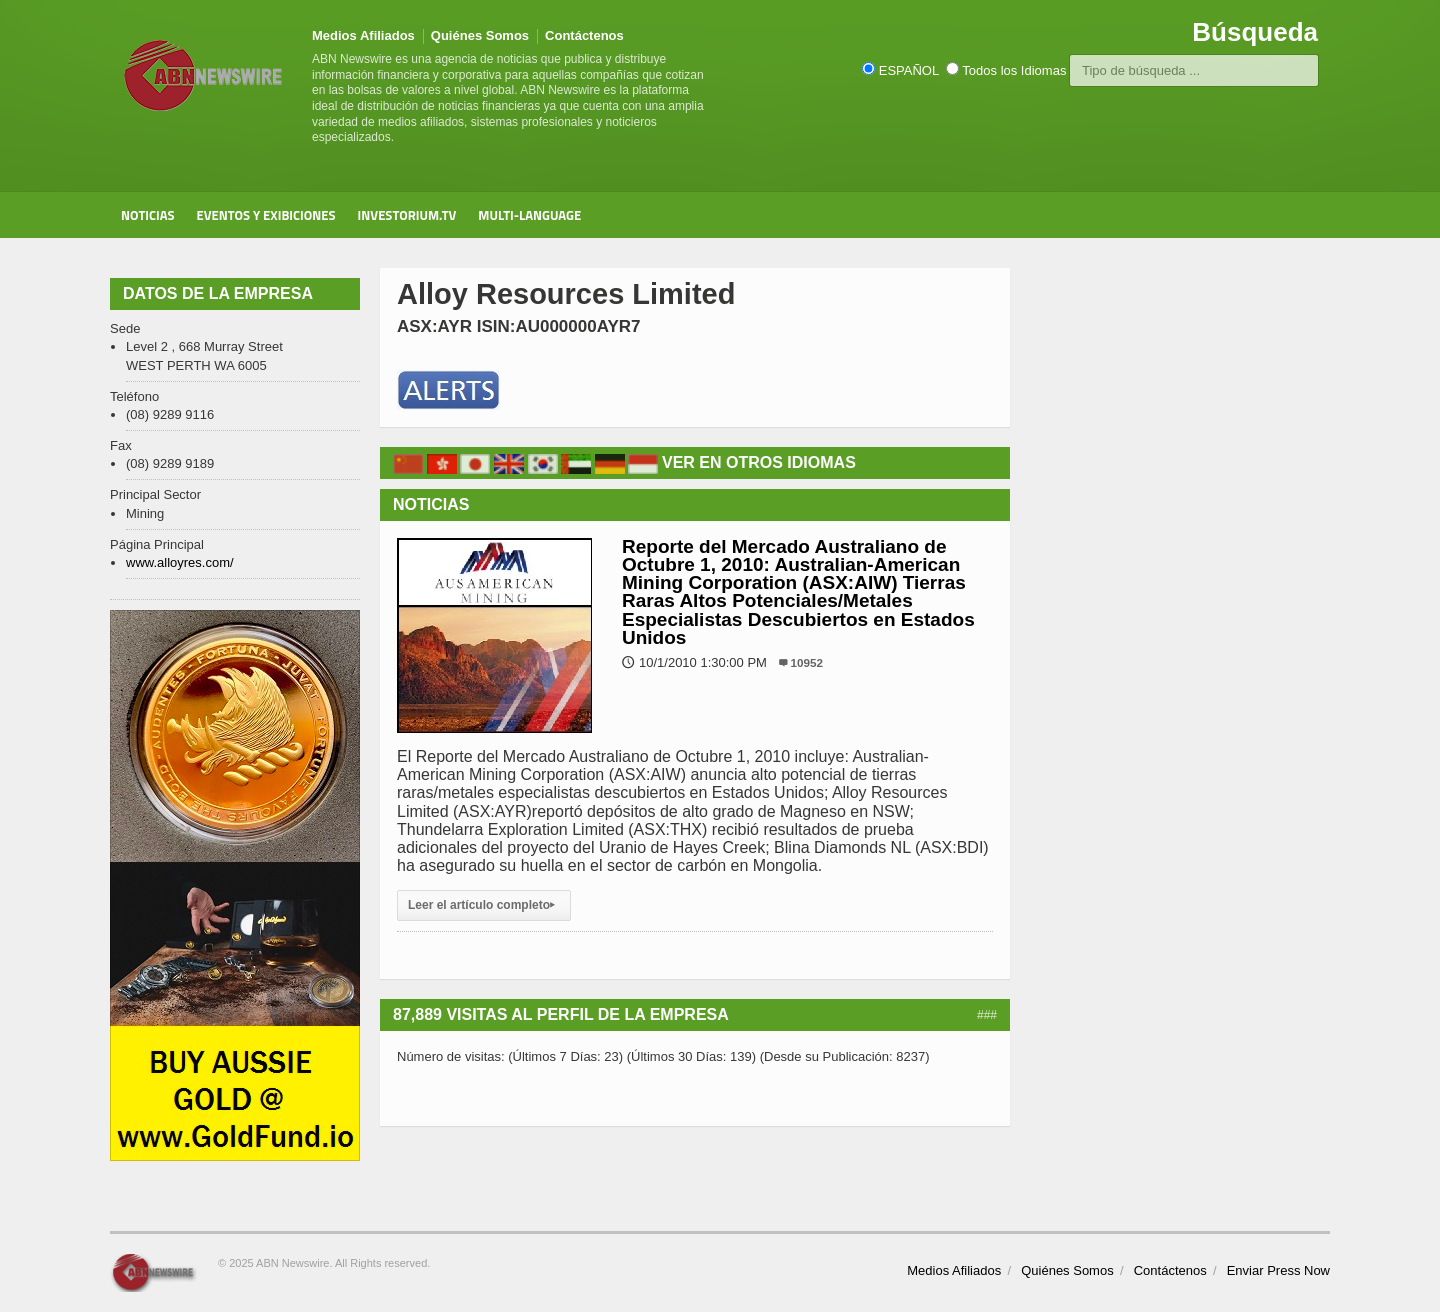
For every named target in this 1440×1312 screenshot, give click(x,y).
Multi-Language (529, 215)
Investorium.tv (407, 215)
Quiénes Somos (480, 35)
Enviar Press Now (1278, 1270)
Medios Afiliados (363, 35)
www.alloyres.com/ (180, 562)
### (987, 1015)
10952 (807, 662)
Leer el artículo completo (484, 905)
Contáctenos (584, 35)
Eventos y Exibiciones (266, 215)
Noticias (148, 215)
